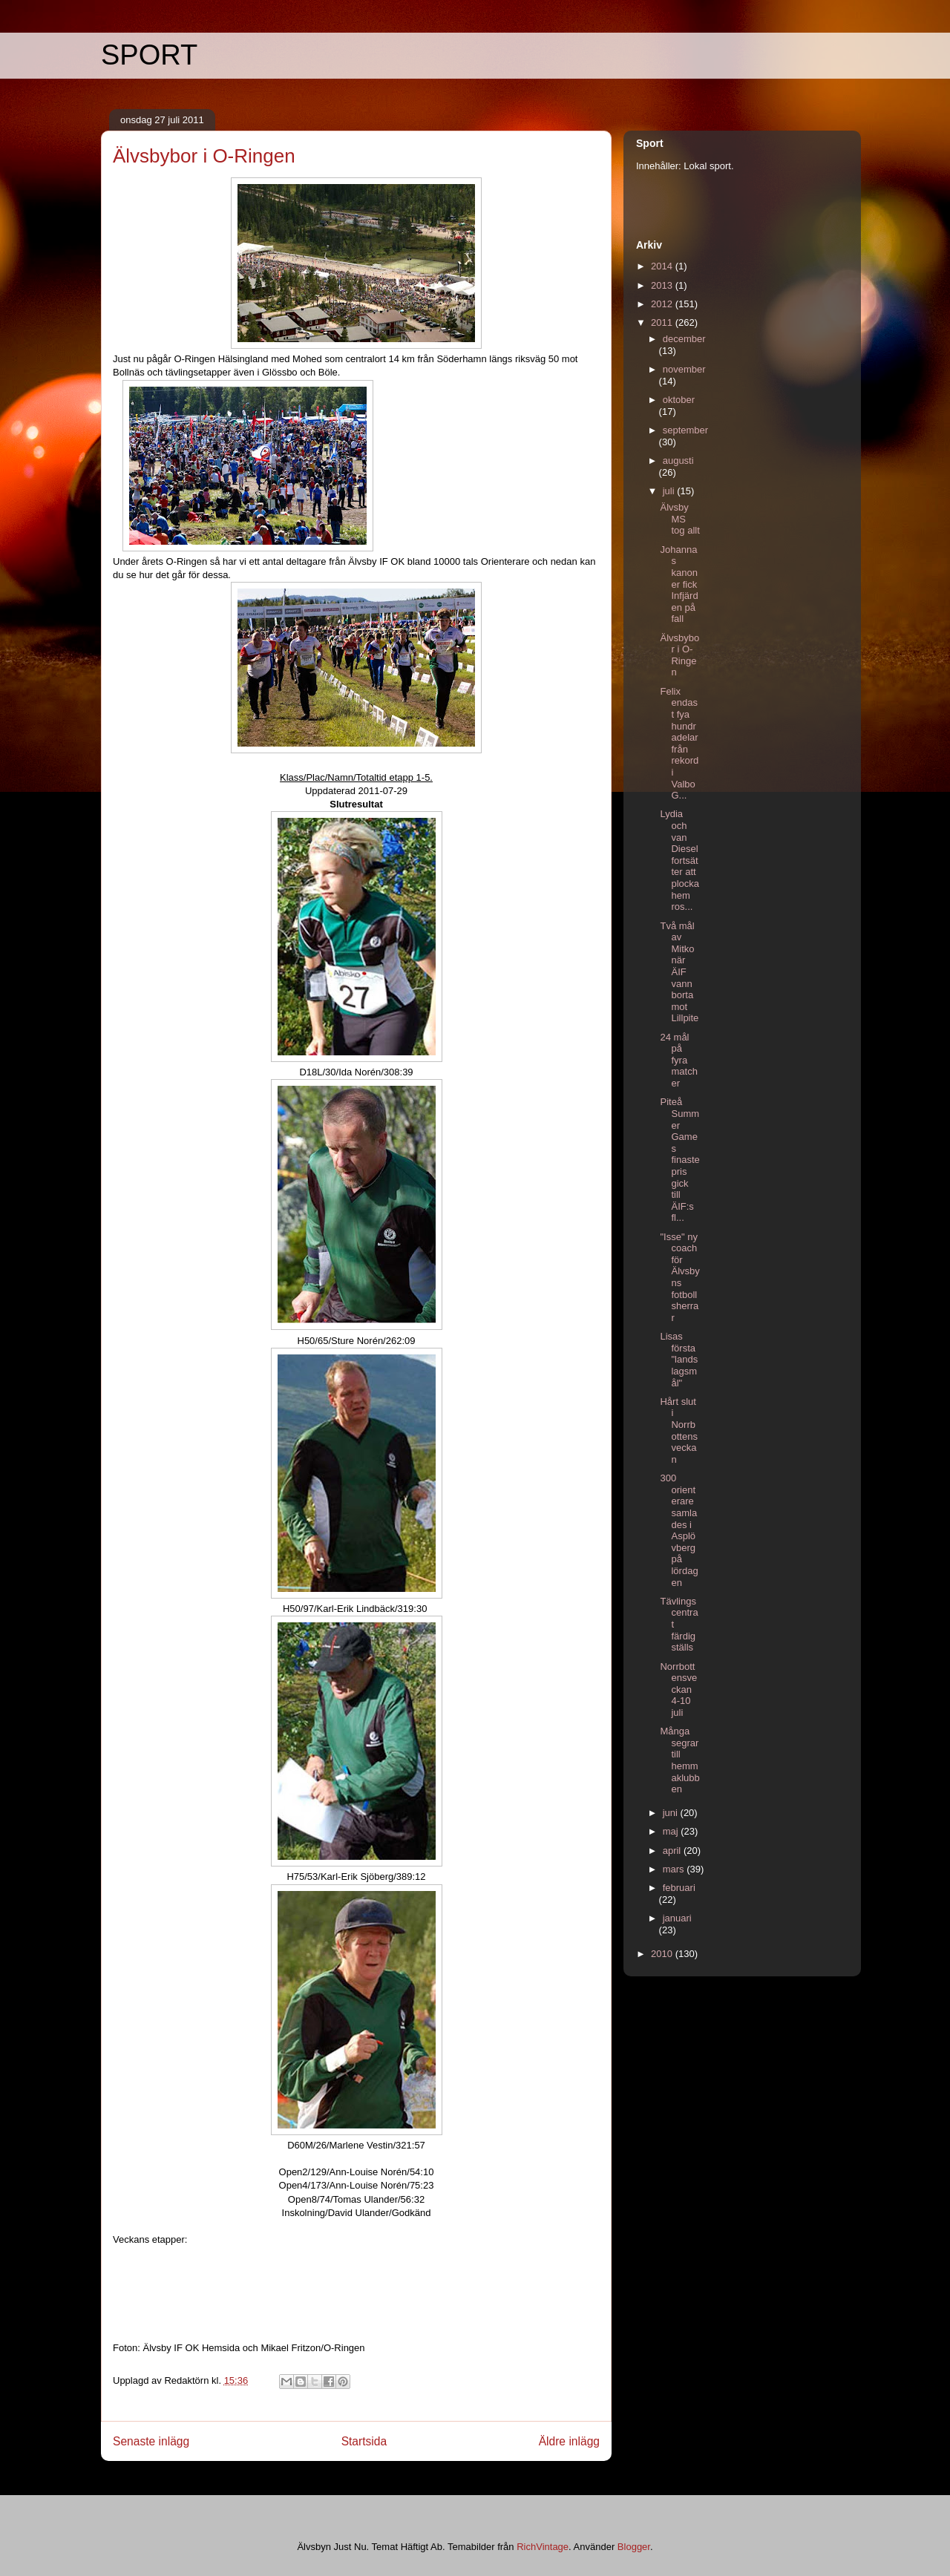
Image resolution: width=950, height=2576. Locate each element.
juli (670, 490)
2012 (663, 303)
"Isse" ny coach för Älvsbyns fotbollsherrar (679, 1277)
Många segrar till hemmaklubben (679, 1760)
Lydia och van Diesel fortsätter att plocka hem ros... (679, 860)
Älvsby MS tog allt (679, 519)
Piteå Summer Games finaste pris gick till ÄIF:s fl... (679, 1159)
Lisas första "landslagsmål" (679, 1359)
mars (675, 1869)
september (685, 430)
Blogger (634, 2546)
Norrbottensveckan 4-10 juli (678, 1689)
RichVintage (543, 2546)
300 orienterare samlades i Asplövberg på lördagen (679, 1529)
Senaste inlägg (151, 2441)
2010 (663, 1953)
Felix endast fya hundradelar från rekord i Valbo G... (679, 743)
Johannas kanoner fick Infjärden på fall (679, 584)
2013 (663, 285)
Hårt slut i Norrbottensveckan (678, 1430)
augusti (678, 460)
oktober (679, 399)
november (684, 369)
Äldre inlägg (569, 2441)
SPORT (149, 55)
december (684, 338)
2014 (663, 266)
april (673, 1850)
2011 (663, 322)
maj (672, 1831)
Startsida (364, 2441)
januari (677, 1918)
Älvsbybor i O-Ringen (679, 655)
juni (672, 1812)
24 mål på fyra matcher (678, 1060)
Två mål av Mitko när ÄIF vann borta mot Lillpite (679, 972)
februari (679, 1887)
